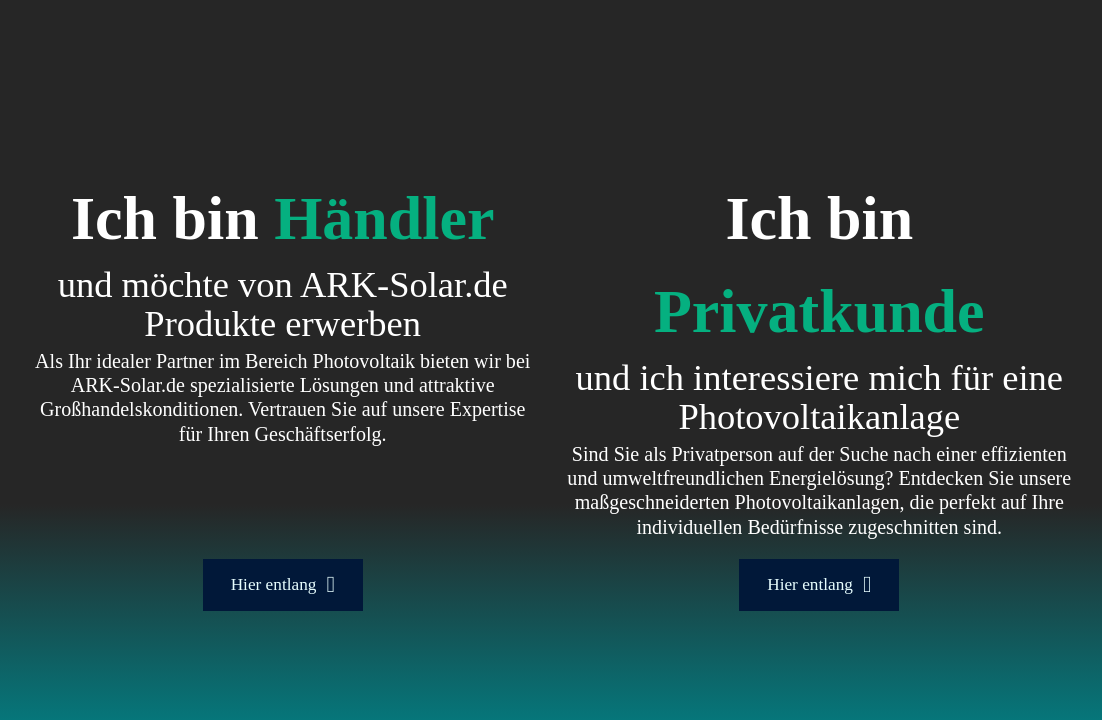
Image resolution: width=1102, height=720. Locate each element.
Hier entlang (283, 584)
